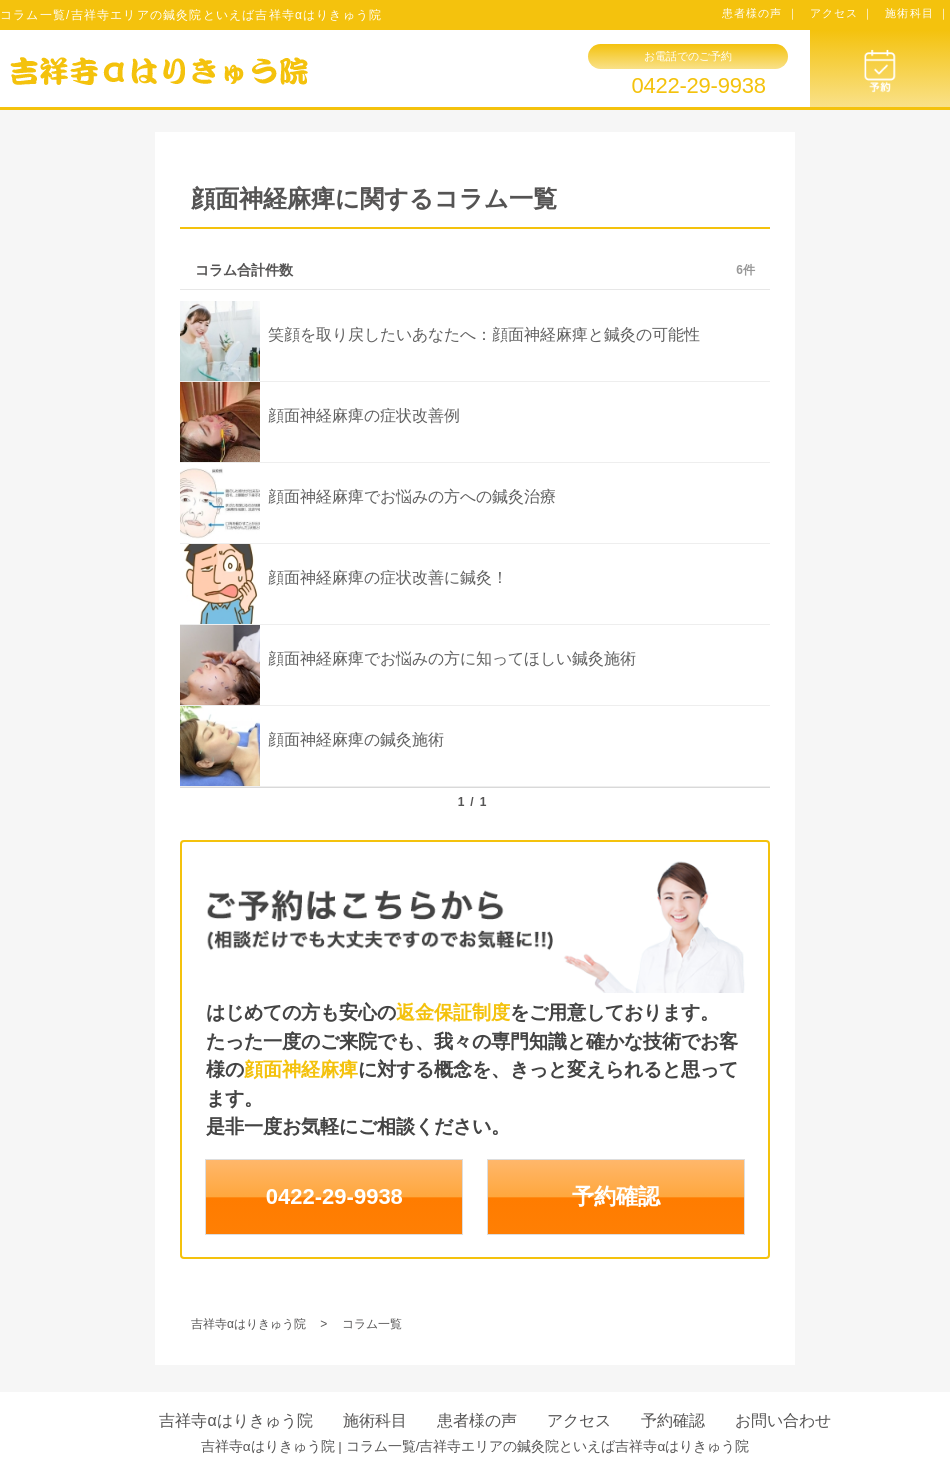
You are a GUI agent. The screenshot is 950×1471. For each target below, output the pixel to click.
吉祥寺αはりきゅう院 (235, 1420)
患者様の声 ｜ (760, 13)
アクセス (579, 1420)
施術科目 (375, 1420)
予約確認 (616, 1196)
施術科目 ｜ (917, 13)
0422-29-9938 (698, 86)
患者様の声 (477, 1420)
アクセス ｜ (842, 13)
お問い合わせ (783, 1420)
